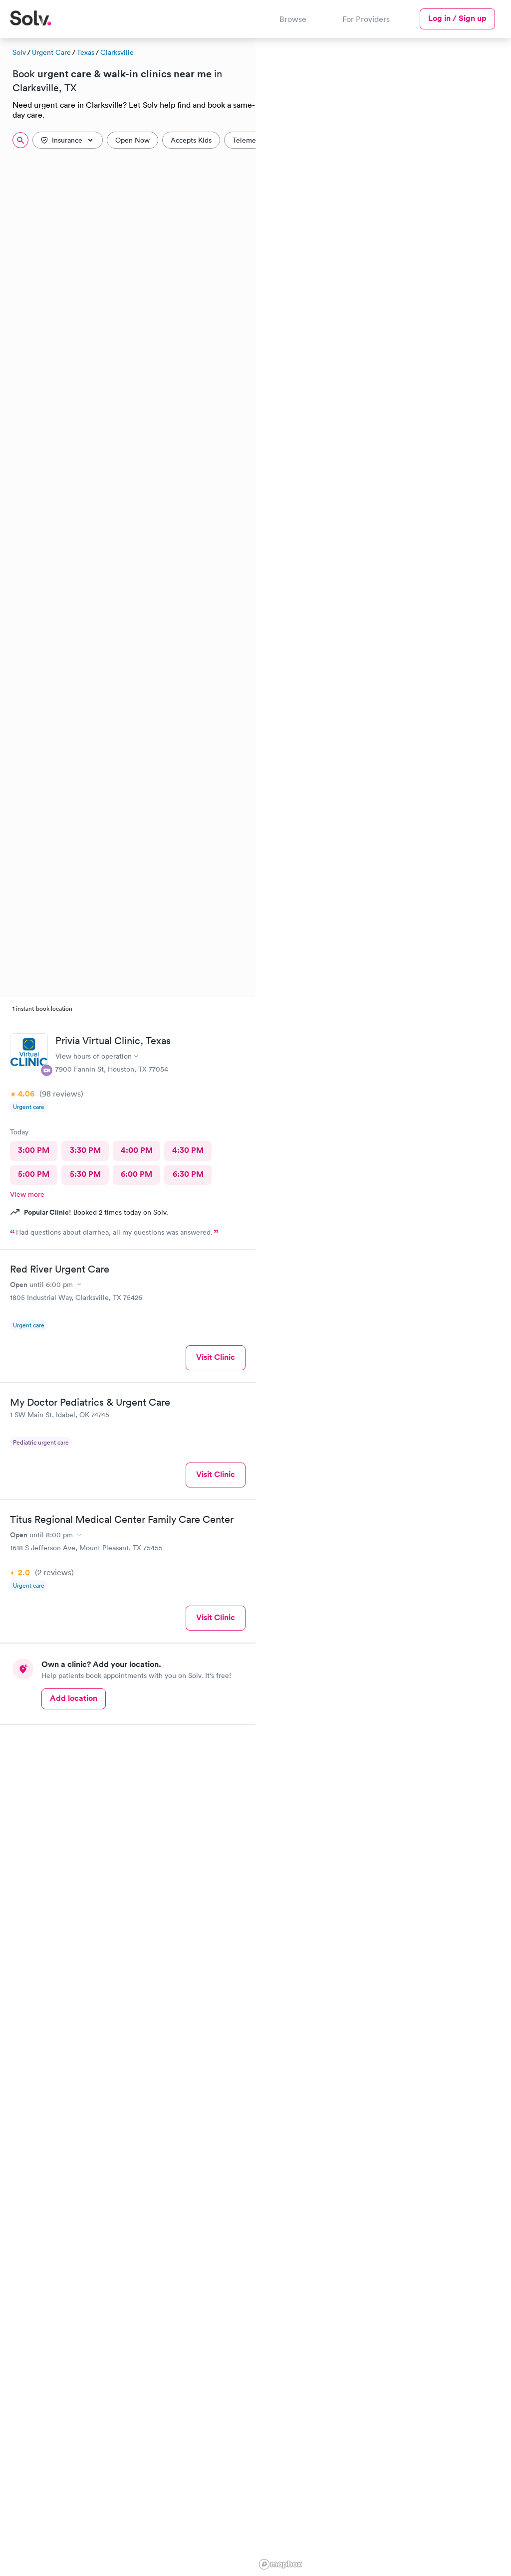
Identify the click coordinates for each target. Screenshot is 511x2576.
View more (27, 1194)
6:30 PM (188, 1174)
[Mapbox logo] (280, 2564)
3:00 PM (33, 1150)
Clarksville (117, 52)
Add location (73, 1698)
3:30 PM (85, 1150)
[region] (383, 1305)
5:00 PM (33, 1174)
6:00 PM (136, 1174)
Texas (85, 52)
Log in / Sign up (457, 18)
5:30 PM (85, 1174)
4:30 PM (188, 1150)
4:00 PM (137, 1150)
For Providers (366, 19)
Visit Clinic (215, 1357)
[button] (347, 157)
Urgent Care (51, 52)
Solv (19, 52)
